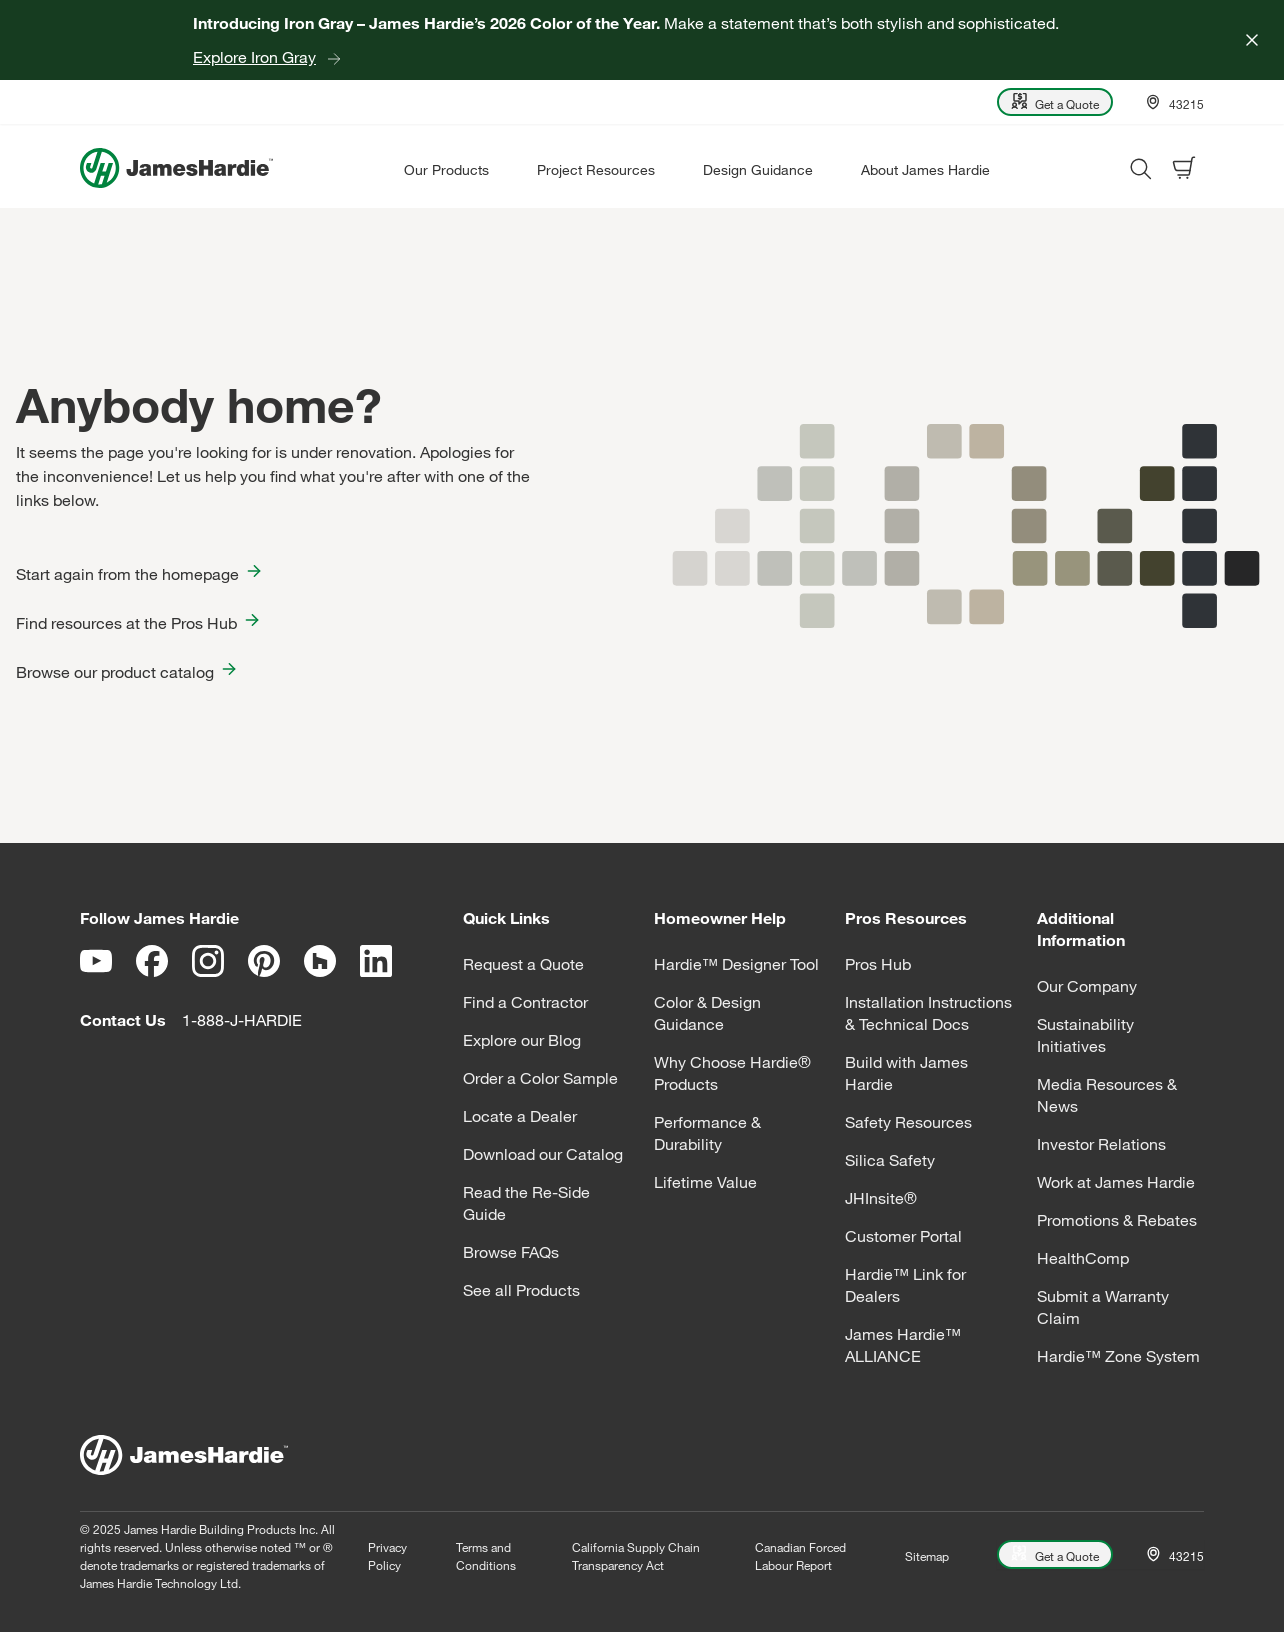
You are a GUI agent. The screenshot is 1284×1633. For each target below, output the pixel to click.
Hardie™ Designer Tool (736, 964)
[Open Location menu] (1174, 102)
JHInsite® (881, 1198)
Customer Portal (903, 1236)
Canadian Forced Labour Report (800, 1556)
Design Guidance (758, 169)
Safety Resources (908, 1122)
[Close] (1252, 40)
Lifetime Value (705, 1182)
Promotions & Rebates (1117, 1220)
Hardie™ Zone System (1118, 1356)
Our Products (446, 169)
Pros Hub (878, 964)
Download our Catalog (543, 1154)
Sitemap (927, 1556)
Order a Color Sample (540, 1078)
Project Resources (596, 169)
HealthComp (1083, 1258)
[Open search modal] (1140, 168)
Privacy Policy (387, 1556)
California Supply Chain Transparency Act (636, 1556)
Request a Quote (523, 964)
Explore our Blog (522, 1040)
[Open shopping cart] (1184, 168)
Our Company (1087, 986)
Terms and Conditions (486, 1556)
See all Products (521, 1290)
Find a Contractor (525, 1002)
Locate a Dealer (520, 1116)
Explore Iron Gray (254, 57)
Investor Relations (1101, 1144)
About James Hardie (925, 169)
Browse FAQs (511, 1252)
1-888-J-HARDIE (242, 1020)
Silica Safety (890, 1160)
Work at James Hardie (1116, 1182)
